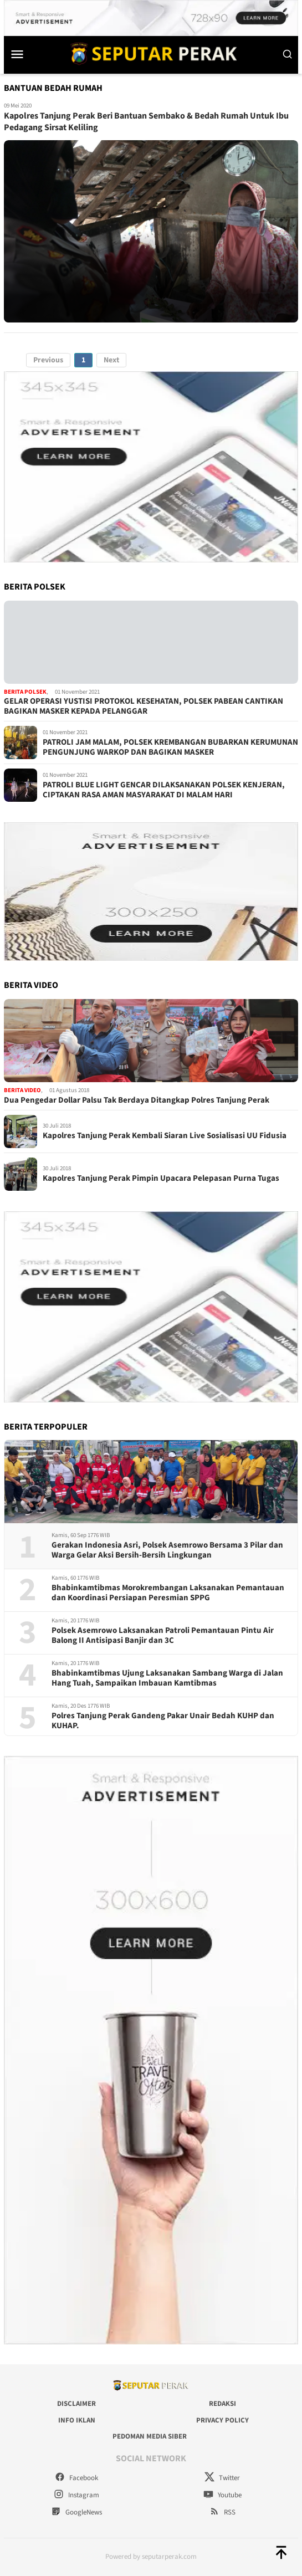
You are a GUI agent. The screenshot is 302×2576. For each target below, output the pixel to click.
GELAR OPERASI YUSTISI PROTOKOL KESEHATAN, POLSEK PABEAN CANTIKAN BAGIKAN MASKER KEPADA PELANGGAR (143, 706)
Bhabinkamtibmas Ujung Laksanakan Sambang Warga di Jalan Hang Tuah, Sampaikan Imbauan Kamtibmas (167, 1678)
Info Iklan (76, 2420)
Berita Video (22, 1090)
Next (111, 360)
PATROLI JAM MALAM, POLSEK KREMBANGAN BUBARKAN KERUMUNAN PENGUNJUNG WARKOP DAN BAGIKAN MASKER (170, 747)
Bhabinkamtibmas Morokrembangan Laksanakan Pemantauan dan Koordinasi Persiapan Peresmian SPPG (168, 1593)
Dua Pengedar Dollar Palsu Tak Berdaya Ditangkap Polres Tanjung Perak (136, 1100)
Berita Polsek (25, 692)
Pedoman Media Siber (149, 2436)
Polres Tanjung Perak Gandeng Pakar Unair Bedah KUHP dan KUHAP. (163, 1721)
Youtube (222, 2495)
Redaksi (222, 2404)
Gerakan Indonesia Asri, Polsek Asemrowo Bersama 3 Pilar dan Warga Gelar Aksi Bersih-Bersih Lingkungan (167, 1550)
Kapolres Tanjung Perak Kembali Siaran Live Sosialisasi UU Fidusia (164, 1136)
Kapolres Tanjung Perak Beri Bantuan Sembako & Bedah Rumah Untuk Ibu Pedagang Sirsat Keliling (146, 122)
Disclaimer (76, 2404)
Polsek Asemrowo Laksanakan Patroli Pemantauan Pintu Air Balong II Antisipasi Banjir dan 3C (163, 1636)
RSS (222, 2512)
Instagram (76, 2495)
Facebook (76, 2478)
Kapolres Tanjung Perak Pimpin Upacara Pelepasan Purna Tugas (161, 1179)
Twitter (222, 2478)
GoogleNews (76, 2512)
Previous (48, 360)
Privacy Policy (222, 2420)
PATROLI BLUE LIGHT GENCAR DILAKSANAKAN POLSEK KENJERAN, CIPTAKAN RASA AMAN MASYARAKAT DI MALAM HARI (164, 790)
